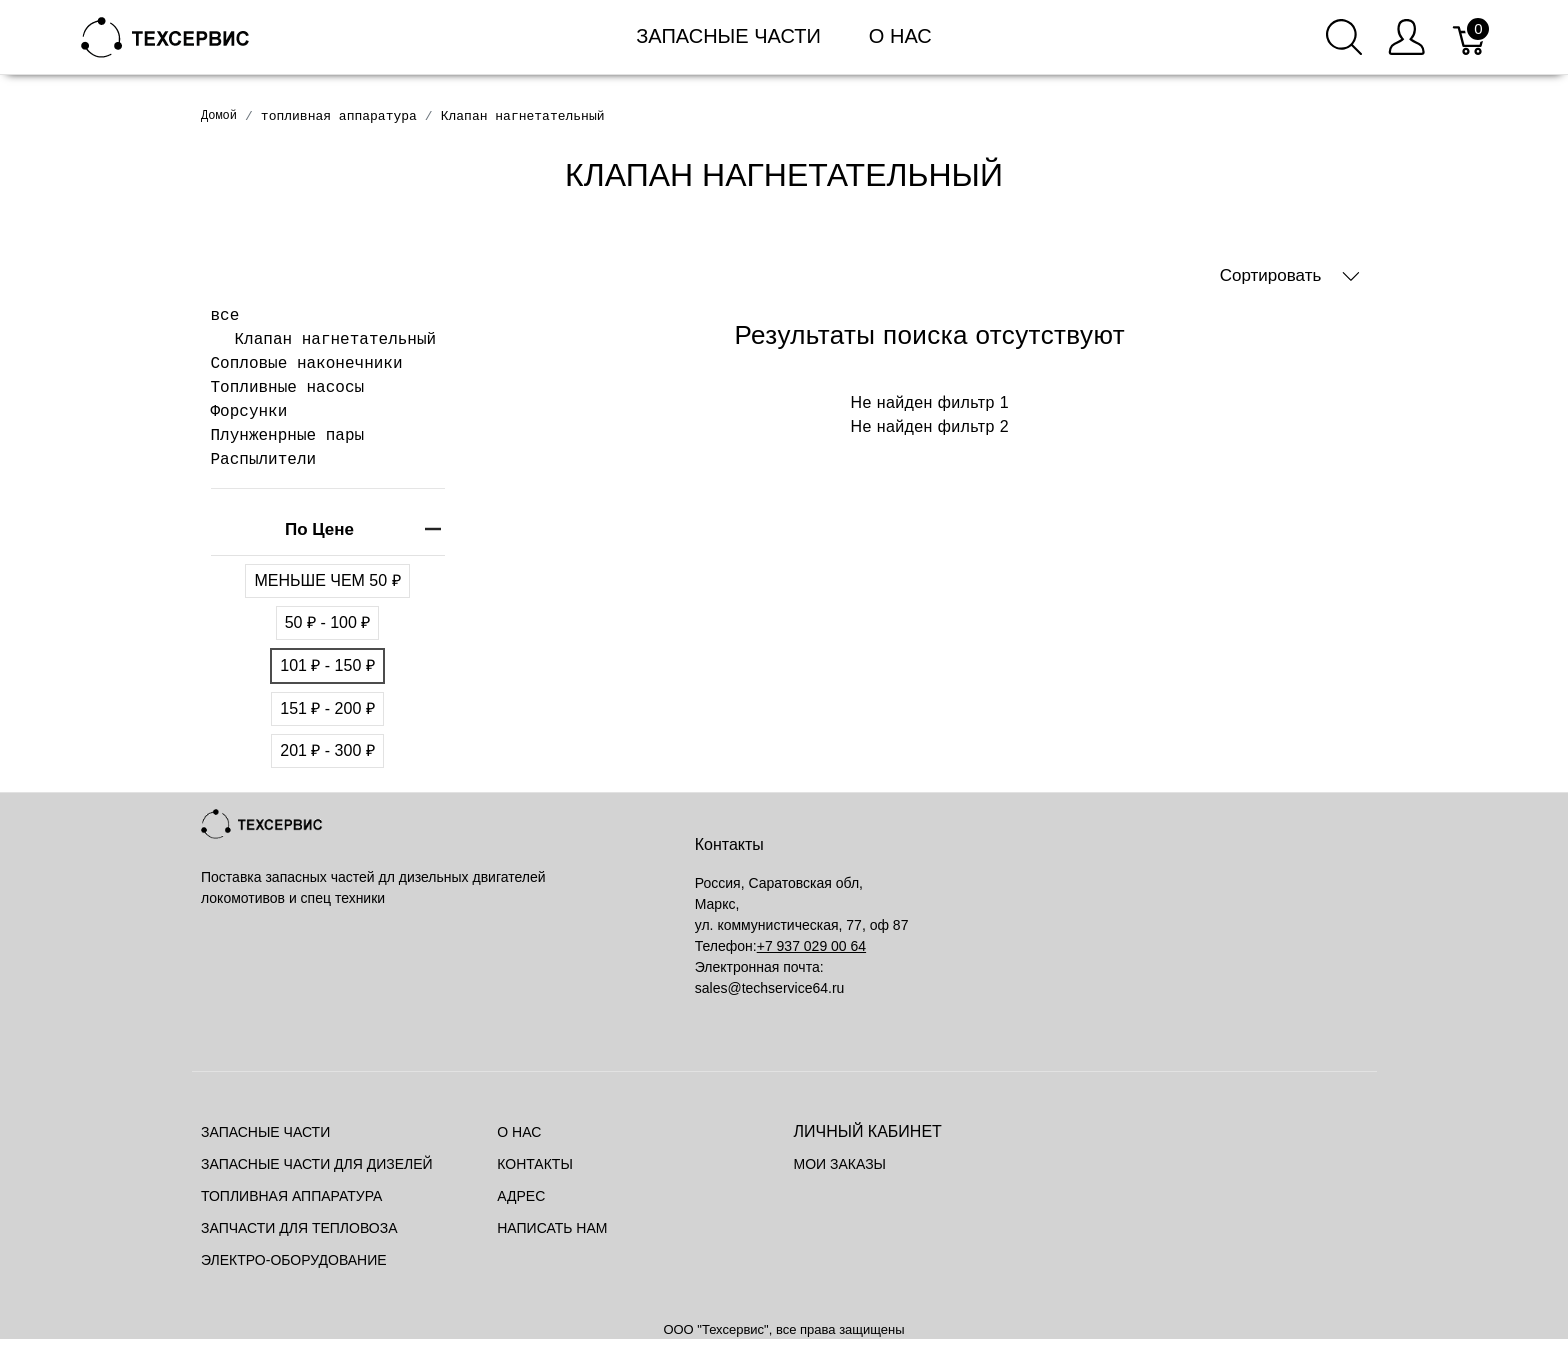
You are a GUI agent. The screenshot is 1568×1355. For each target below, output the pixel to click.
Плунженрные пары (288, 436)
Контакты (535, 1164)
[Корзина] (1470, 37)
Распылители (264, 460)
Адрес (521, 1196)
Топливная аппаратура (291, 1196)
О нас (900, 36)
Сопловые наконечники (307, 364)
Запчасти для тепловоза (299, 1228)
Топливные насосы (288, 388)
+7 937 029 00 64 (811, 946)
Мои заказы (840, 1164)
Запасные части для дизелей (317, 1164)
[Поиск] (1344, 37)
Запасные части (728, 36)
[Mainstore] (165, 35)
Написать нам (552, 1228)
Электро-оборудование (294, 1260)
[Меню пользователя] (1406, 37)
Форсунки (249, 412)
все (225, 316)
